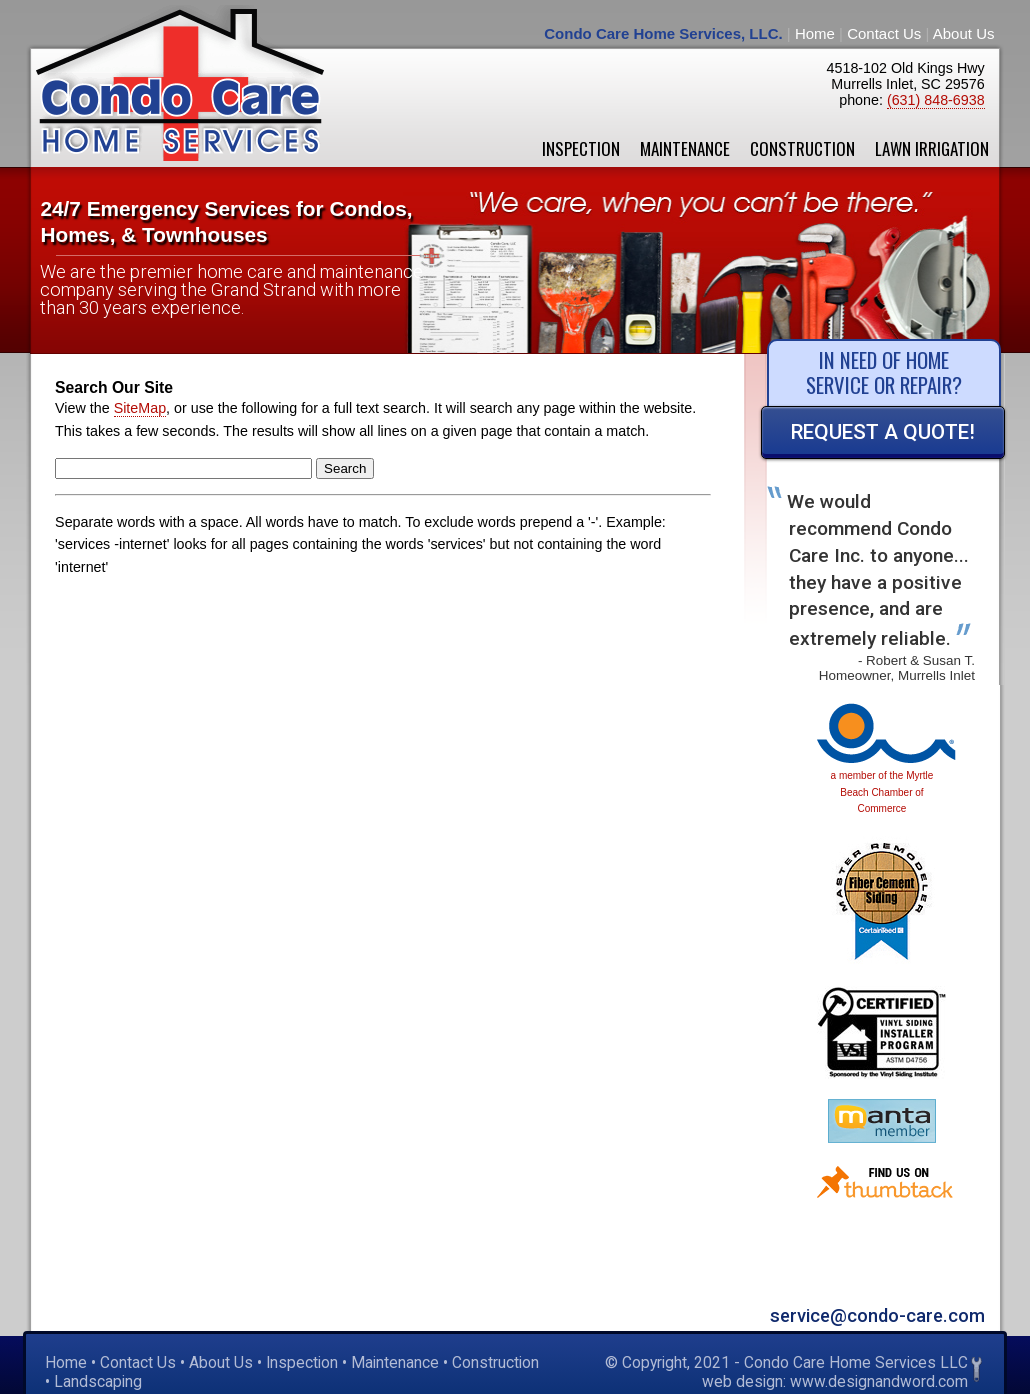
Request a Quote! (883, 432)
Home (815, 33)
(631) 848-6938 (936, 100)
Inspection (581, 148)
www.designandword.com (879, 1382)
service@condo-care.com (877, 1315)
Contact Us (884, 33)
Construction (802, 148)
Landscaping (98, 1382)
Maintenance (685, 148)
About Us (964, 33)
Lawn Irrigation (932, 148)
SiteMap (140, 408)
